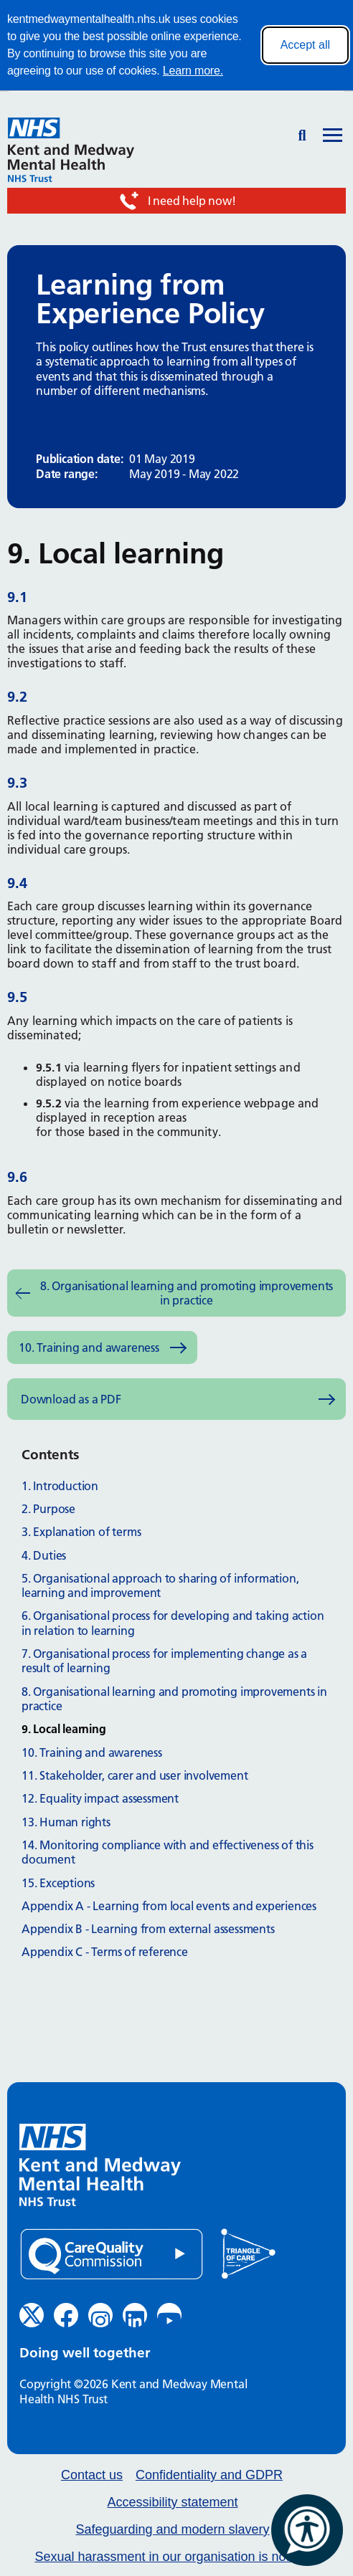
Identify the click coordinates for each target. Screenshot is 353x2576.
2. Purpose (48, 1509)
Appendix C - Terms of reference (105, 1952)
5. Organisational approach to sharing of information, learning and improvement (160, 1585)
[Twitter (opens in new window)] (31, 2315)
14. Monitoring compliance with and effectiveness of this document (168, 1852)
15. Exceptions (58, 1883)
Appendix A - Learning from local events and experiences (169, 1906)
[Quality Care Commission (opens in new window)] (111, 2254)
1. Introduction (60, 1486)
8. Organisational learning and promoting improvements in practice (186, 1293)
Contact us (92, 2475)
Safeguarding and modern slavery (172, 2530)
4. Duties (44, 1555)
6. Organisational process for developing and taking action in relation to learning (173, 1622)
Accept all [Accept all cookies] (305, 45)
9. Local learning (64, 1729)
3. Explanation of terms (81, 1532)
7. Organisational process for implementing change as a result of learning (164, 1660)
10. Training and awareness (89, 1347)
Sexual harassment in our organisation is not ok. (172, 2557)
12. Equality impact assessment (100, 1798)
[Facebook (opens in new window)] (66, 2315)
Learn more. (193, 71)
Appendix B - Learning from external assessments (148, 1929)
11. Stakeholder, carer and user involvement (135, 1775)
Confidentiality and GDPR (209, 2475)
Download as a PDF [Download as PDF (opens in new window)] (71, 1399)
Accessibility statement (172, 2502)
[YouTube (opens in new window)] (169, 2315)
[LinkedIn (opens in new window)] (135, 2315)
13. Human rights (66, 1822)
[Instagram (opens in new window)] (100, 2315)
